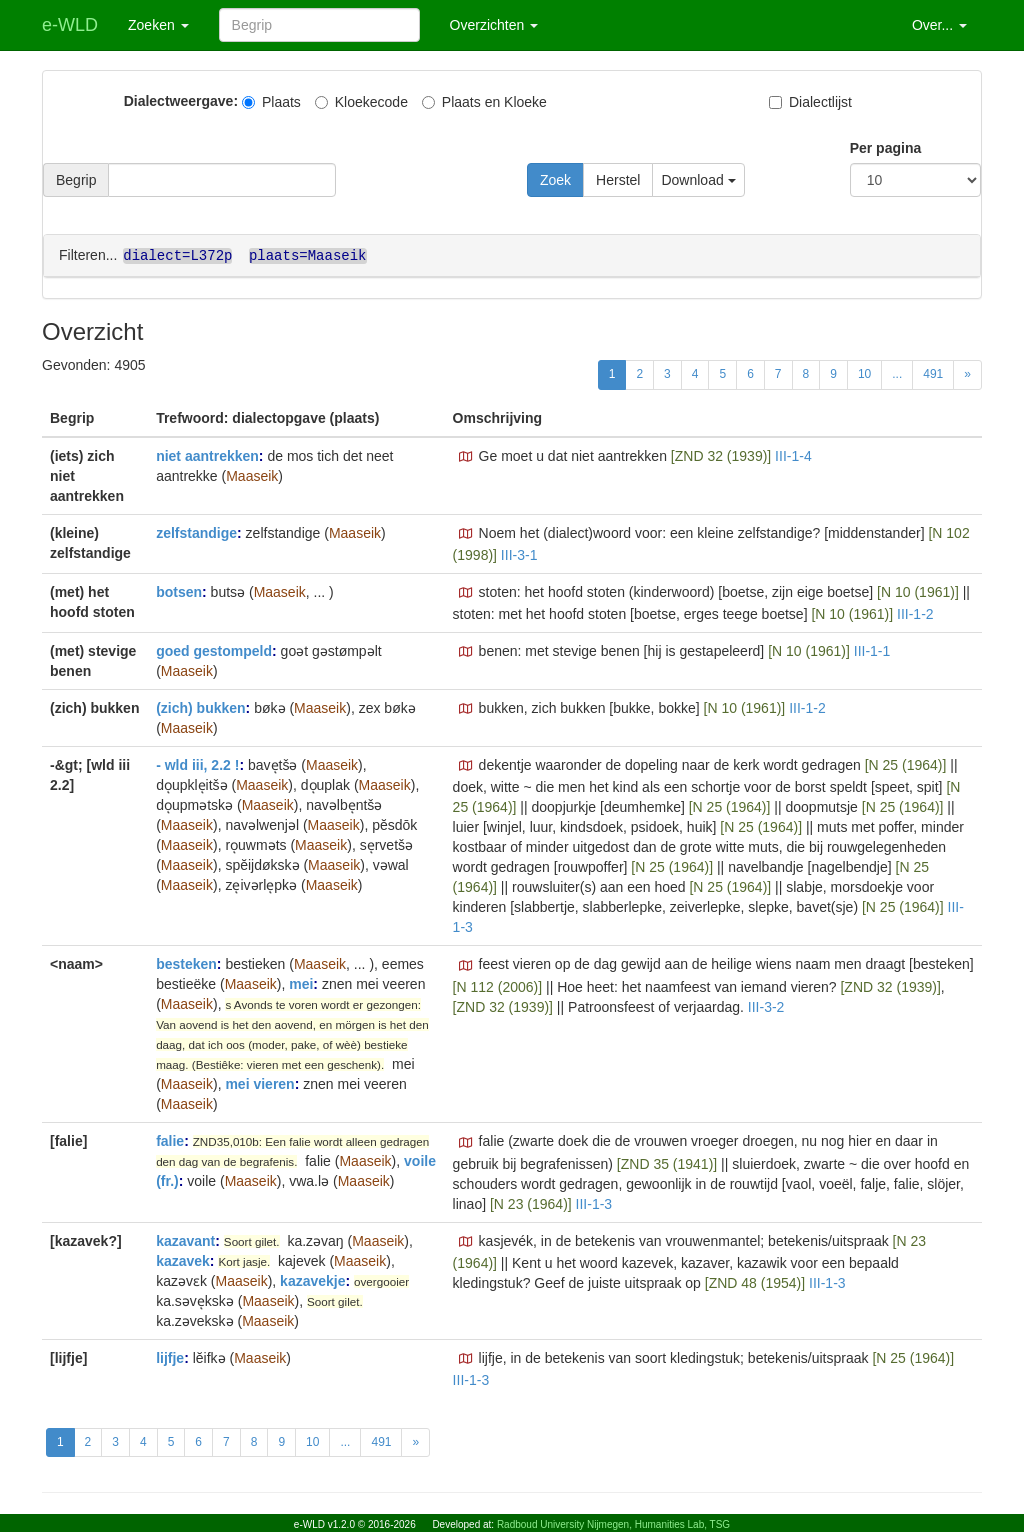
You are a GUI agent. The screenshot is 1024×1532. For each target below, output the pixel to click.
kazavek (183, 1260)
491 (933, 373)
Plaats (271, 102)
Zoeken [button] (158, 25)
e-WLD (70, 25)
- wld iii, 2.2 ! (197, 764)
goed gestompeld (214, 650)
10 (864, 373)
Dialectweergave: (181, 101)
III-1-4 (793, 455)
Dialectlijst (810, 102)
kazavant (185, 1240)
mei (301, 983)
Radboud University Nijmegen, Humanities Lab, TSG (613, 1524)
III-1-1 (872, 650)
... (897, 373)
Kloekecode (361, 102)
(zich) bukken (200, 707)
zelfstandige (196, 532)
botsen (179, 591)
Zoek (555, 180)
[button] (466, 456)
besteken (186, 963)
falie (170, 1140)
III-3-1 (519, 554)
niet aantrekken (207, 455)
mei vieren (259, 1083)
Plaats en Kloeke (484, 102)
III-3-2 (766, 1006)
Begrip (76, 180)
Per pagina (886, 148)
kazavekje (312, 1280)
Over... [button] (939, 25)
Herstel (618, 180)
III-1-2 (915, 613)
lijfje (170, 1357)
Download (698, 180)
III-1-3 (594, 1203)
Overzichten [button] (494, 25)
